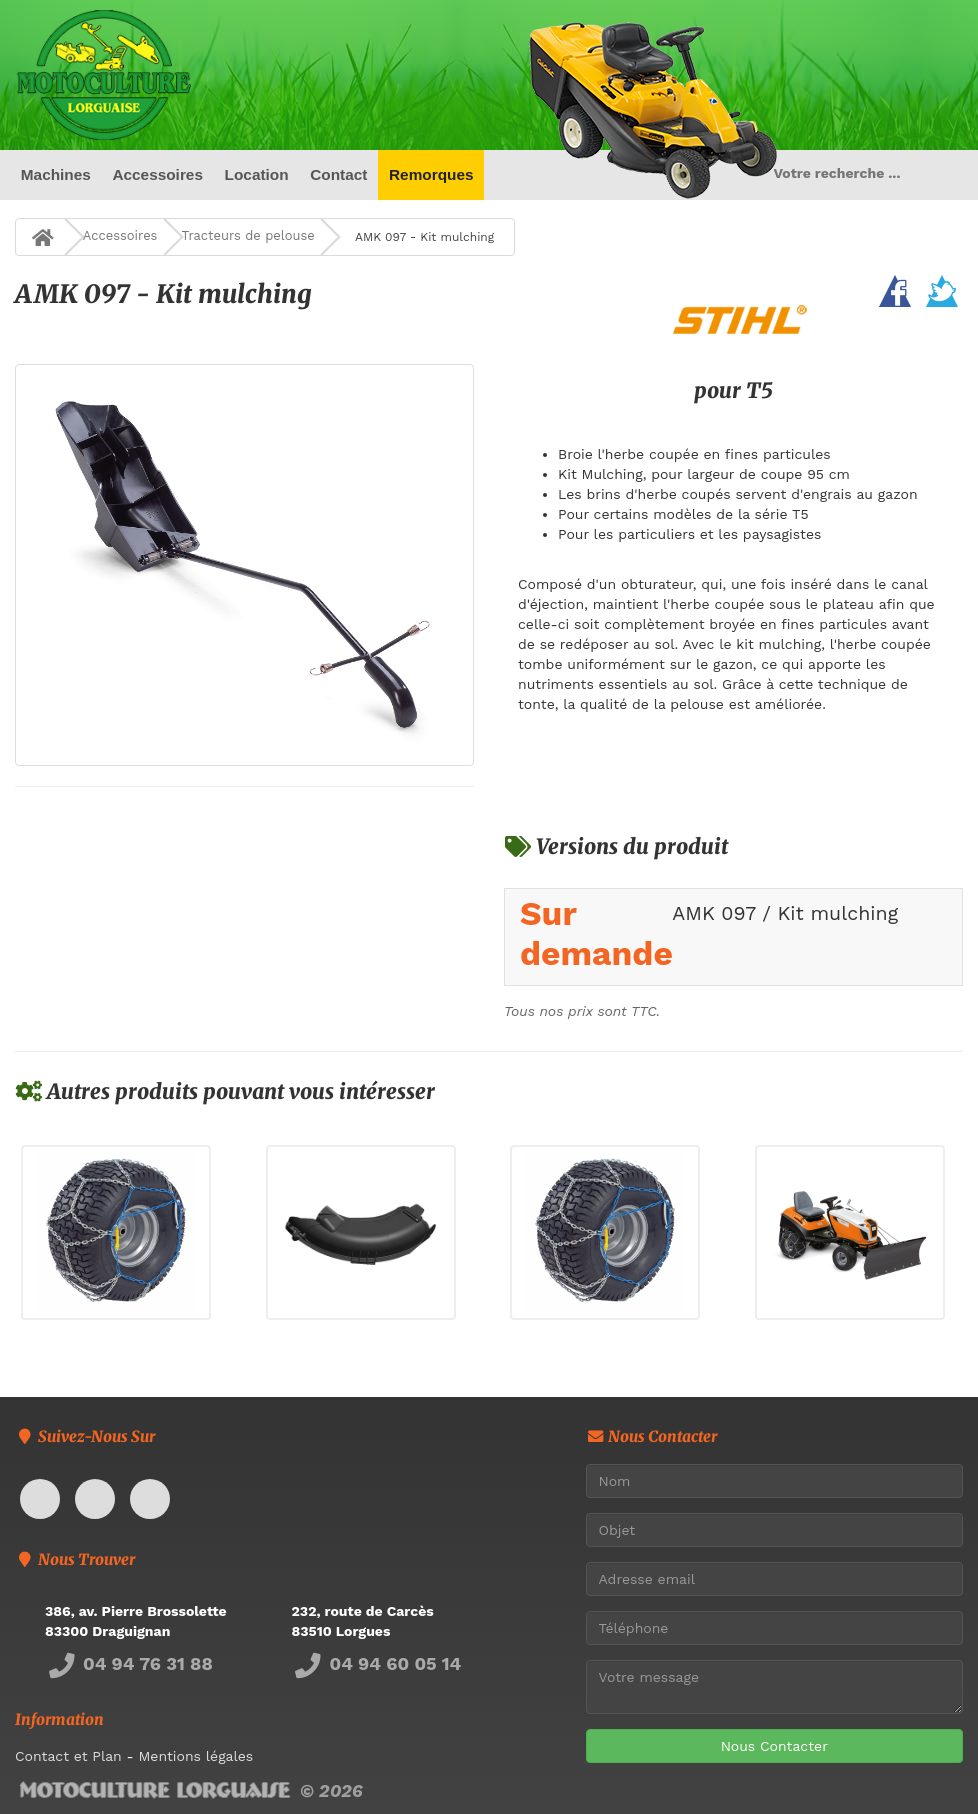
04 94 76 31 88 (129, 1663)
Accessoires (157, 174)
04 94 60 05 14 (377, 1663)
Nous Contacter (774, 1746)
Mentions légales (195, 1756)
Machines (56, 174)
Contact (338, 174)
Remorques (431, 174)
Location (257, 174)
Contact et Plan (68, 1756)
